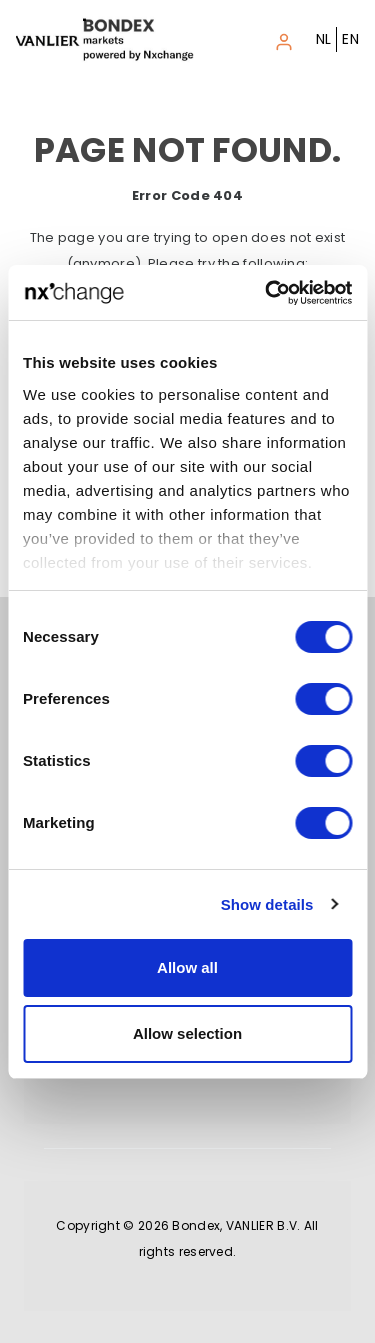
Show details (267, 904)
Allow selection (187, 1033)
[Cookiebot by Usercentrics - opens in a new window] (267, 293)
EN (350, 39)
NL (324, 39)
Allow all (187, 967)
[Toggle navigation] (284, 39)
